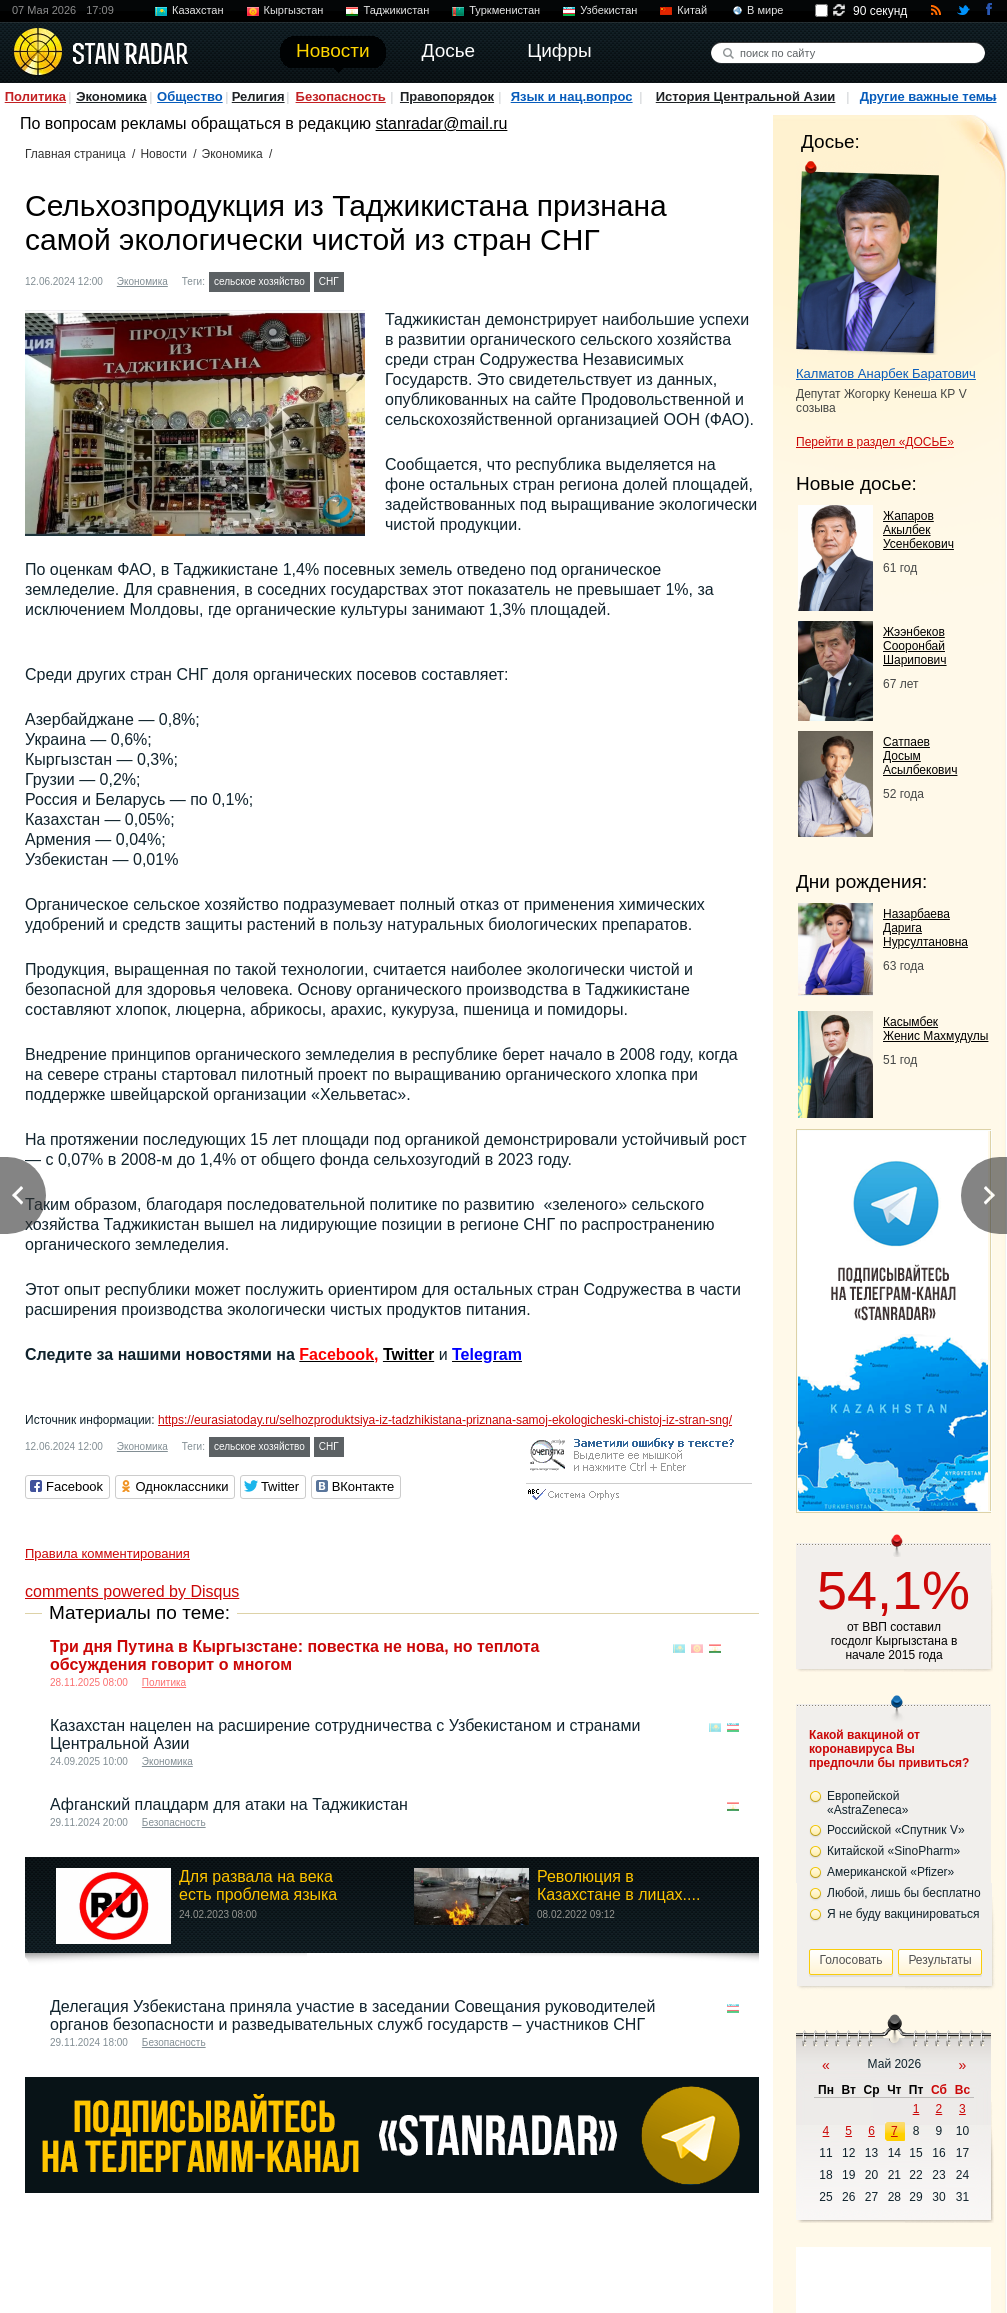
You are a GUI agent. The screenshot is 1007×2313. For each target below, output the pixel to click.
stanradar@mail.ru (442, 123)
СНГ (329, 281)
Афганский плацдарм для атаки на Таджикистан (229, 1804)
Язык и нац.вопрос (572, 96)
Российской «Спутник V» (896, 1830)
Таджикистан (396, 10)
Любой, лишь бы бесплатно (904, 1893)
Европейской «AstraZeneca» (867, 1803)
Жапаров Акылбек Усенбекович (918, 530)
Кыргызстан (294, 10)
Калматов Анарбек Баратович (886, 373)
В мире (765, 10)
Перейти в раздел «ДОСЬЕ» (875, 442)
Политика (35, 96)
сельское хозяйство (259, 281)
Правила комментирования (107, 1553)
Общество (190, 96)
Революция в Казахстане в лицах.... (618, 1885)
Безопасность (341, 96)
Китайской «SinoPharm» (893, 1851)
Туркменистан (504, 10)
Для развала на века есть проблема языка (258, 1885)
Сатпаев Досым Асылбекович (920, 756)
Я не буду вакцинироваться (903, 1914)
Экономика (111, 96)
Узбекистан (608, 10)
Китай (692, 10)
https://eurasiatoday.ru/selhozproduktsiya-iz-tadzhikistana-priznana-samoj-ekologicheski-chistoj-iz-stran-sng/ (445, 1420)
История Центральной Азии (746, 96)
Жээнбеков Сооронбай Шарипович (915, 646)
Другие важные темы (928, 96)
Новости (163, 154)
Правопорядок (447, 96)
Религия (258, 96)
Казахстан (198, 10)
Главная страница (75, 154)
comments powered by (132, 1591)
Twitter (408, 1354)
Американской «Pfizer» (890, 1872)
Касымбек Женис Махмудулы (935, 1029)
